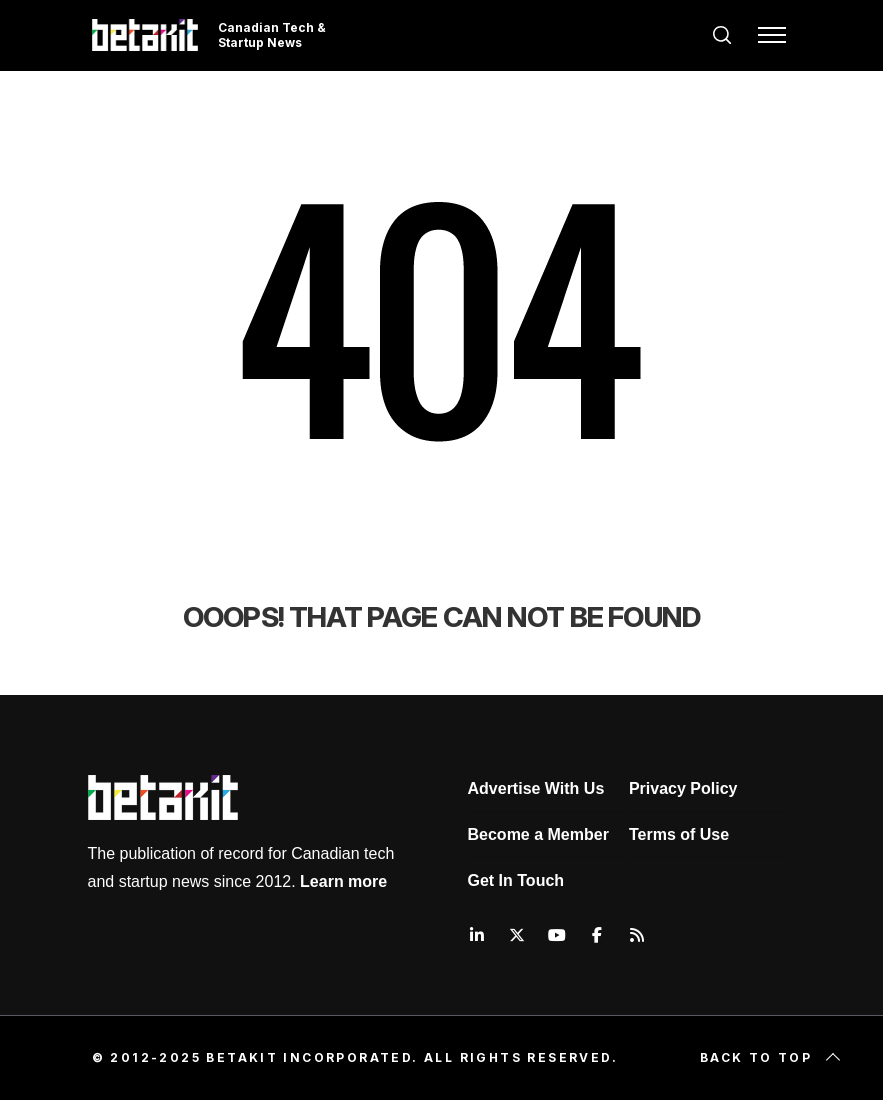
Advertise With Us (536, 788)
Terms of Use (679, 834)
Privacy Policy (683, 788)
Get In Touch (516, 880)
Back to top (772, 1058)
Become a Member (538, 834)
